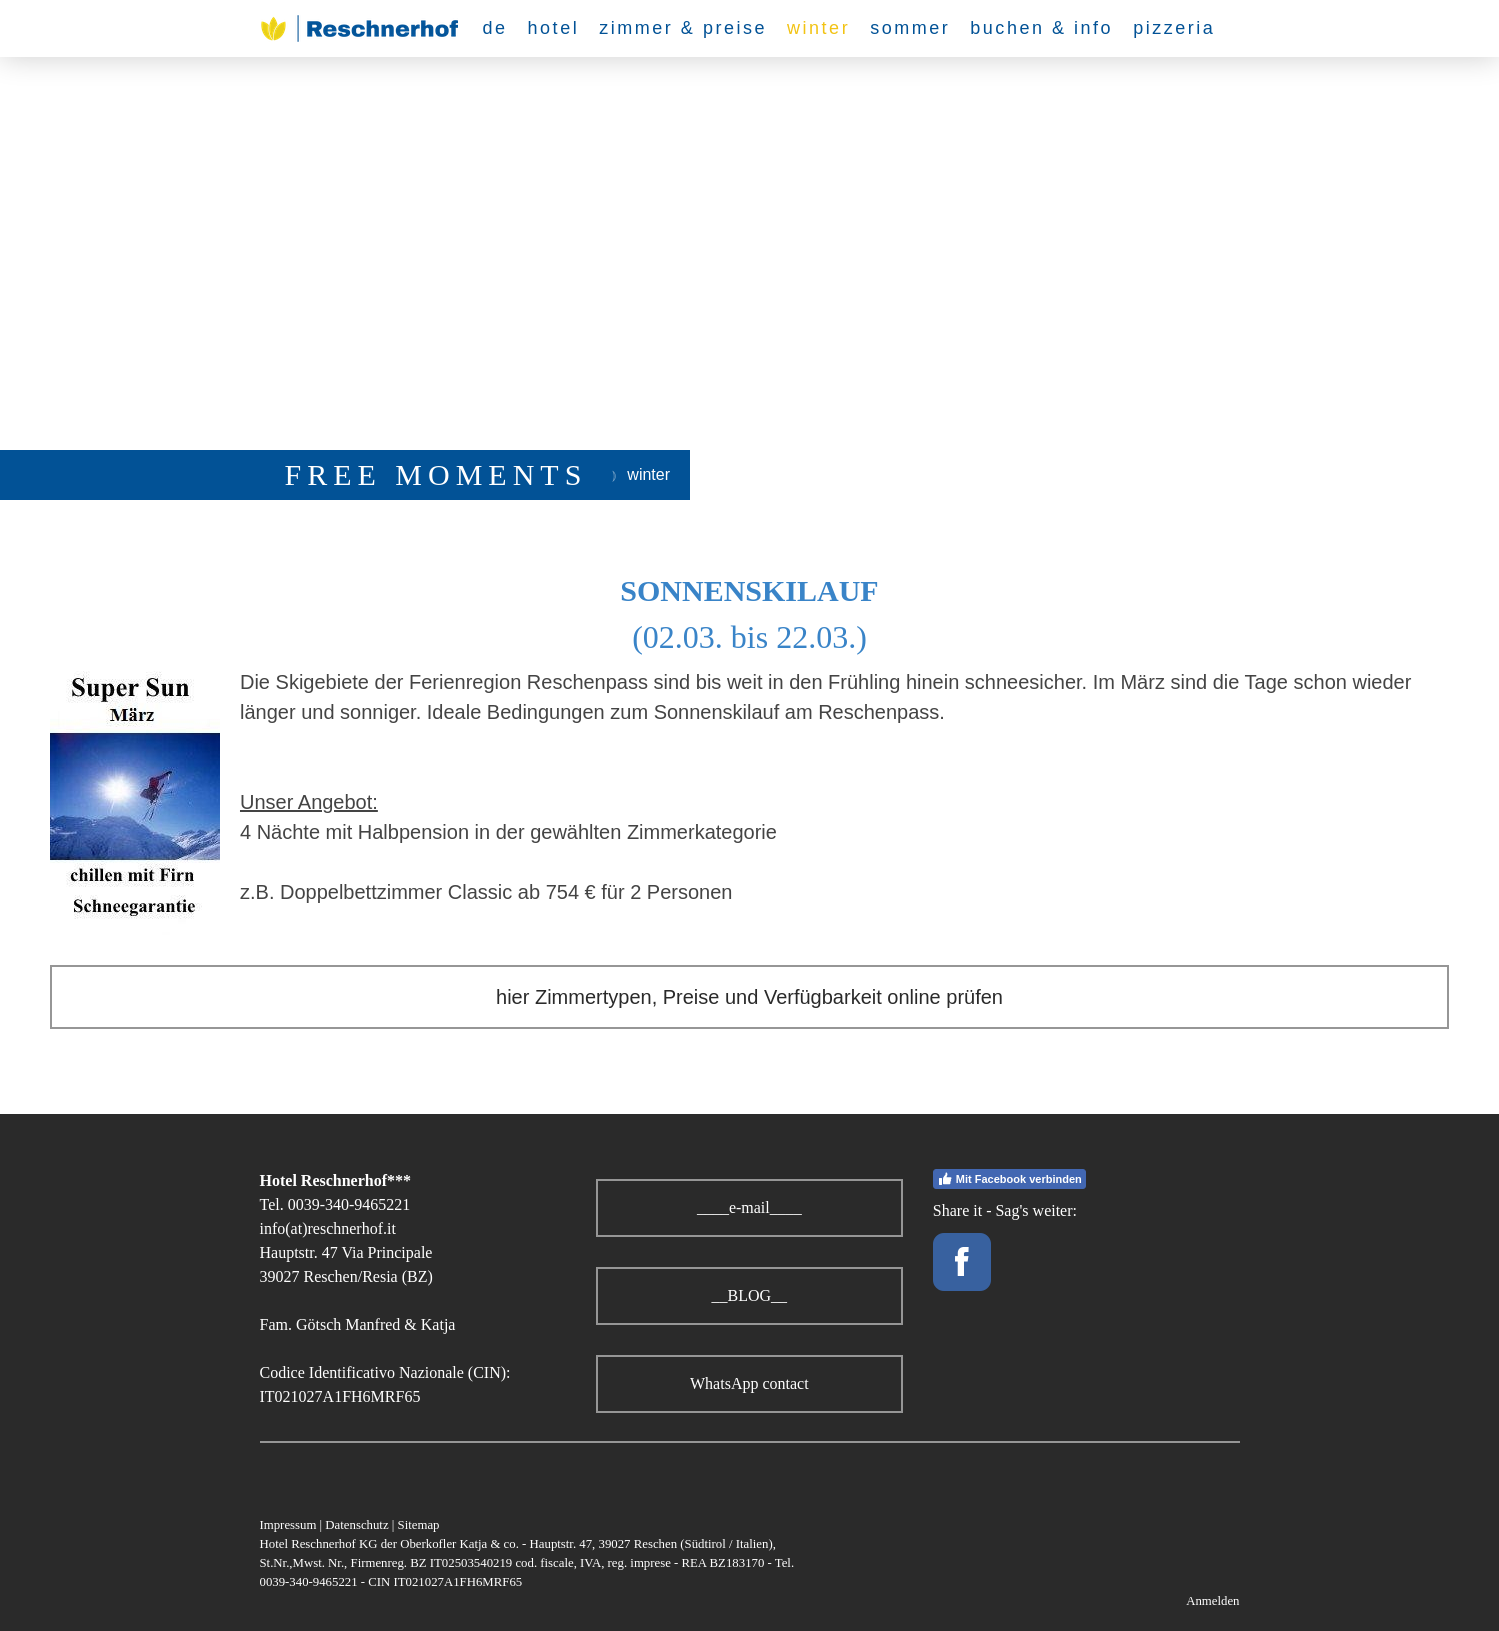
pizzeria (1174, 28)
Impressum (288, 1525)
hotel (554, 28)
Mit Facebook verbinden (1009, 1179)
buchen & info (1041, 28)
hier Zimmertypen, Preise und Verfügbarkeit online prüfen (749, 997)
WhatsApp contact (749, 1383)
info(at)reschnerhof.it (328, 1228)
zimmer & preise (683, 28)
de (495, 28)
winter (818, 28)
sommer (910, 28)
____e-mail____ (749, 1207)
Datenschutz (356, 1525)
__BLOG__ (750, 1295)
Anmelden (1212, 1601)
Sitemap (419, 1525)
